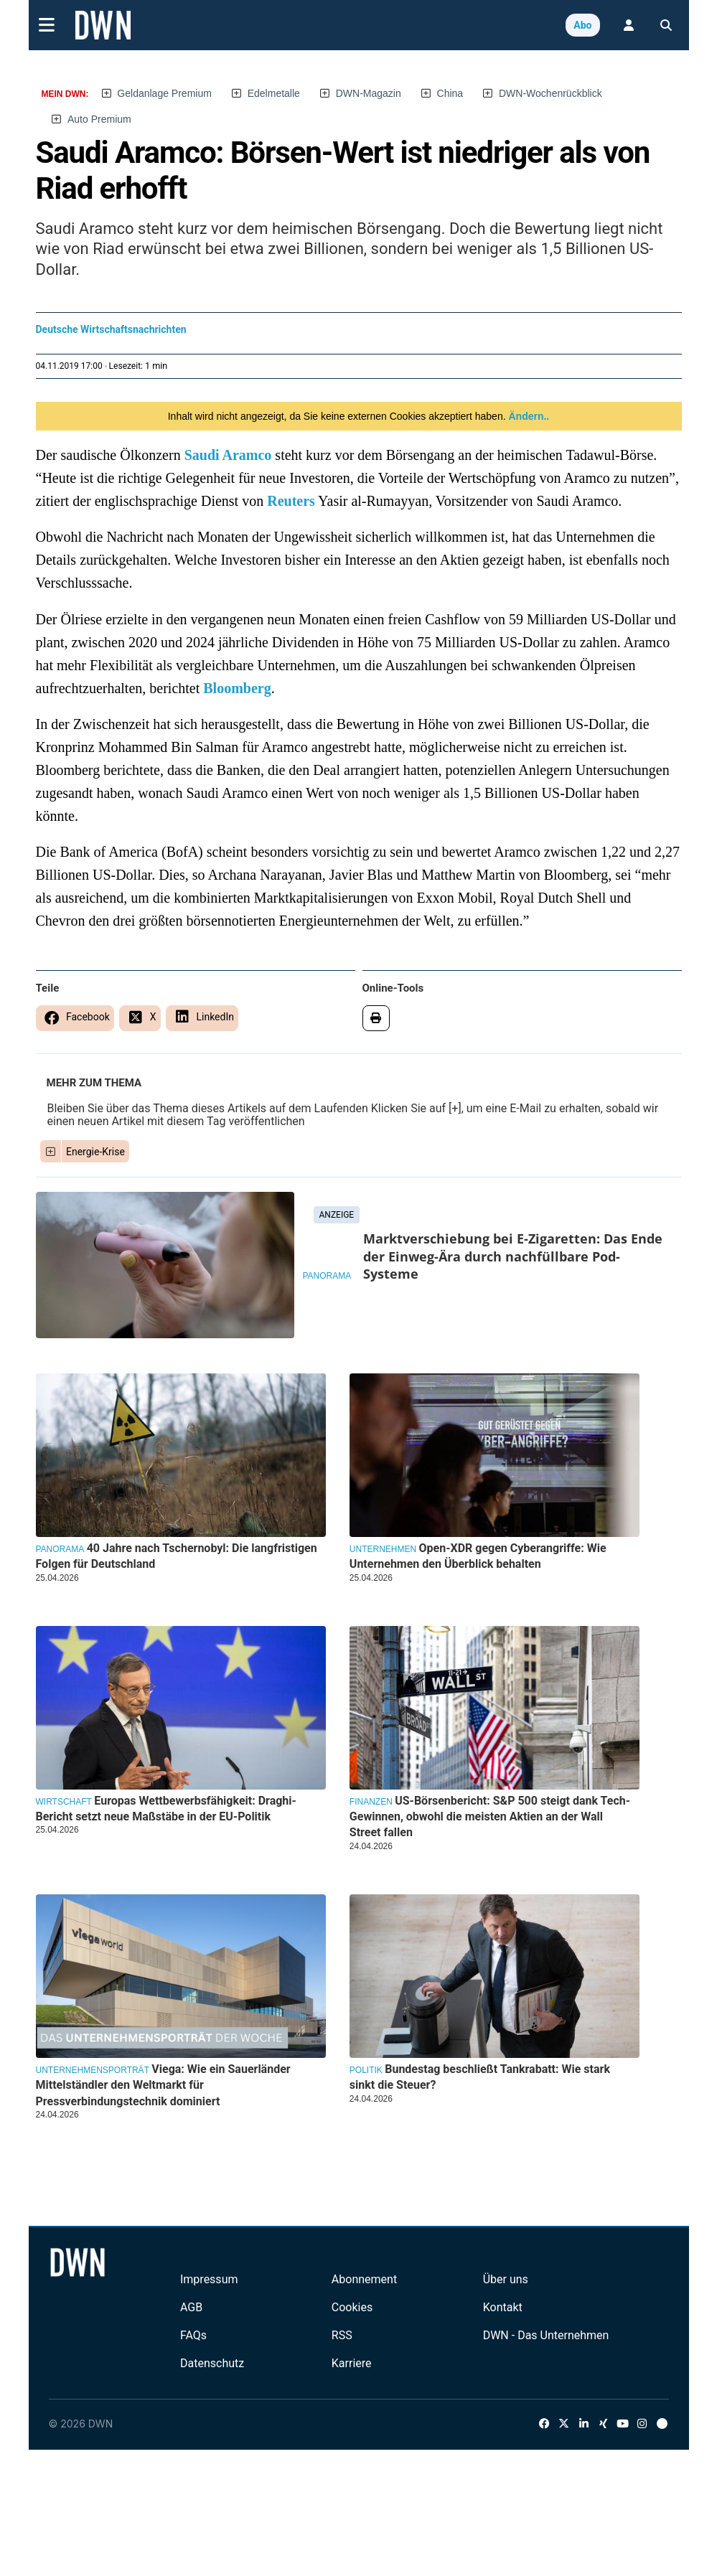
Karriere (352, 2363)
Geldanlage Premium (164, 93)
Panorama (327, 1276)
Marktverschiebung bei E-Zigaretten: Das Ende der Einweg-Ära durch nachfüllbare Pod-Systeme (512, 1256)
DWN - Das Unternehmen (546, 2335)
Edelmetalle (274, 93)
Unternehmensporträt (92, 2070)
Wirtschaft (64, 1802)
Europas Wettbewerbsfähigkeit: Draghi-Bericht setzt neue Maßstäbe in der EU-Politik (166, 1808)
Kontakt (502, 2307)
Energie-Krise (95, 1151)
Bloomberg (237, 688)
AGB (191, 2307)
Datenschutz (212, 2363)
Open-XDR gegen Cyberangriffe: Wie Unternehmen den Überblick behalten (478, 1556)
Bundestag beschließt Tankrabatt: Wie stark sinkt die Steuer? (480, 2077)
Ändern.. (528, 416)
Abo (582, 25)
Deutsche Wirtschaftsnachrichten (111, 329)
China (450, 93)
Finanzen (371, 1802)
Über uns (505, 2279)
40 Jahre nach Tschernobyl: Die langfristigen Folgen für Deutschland (176, 1556)
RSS (342, 2335)
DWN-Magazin (368, 93)
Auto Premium (99, 119)
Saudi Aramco (228, 455)
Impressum (209, 2279)
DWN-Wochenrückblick (550, 93)
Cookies (352, 2307)
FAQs (193, 2335)
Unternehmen (383, 1549)
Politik (366, 2070)
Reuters (291, 501)
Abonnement (364, 2279)
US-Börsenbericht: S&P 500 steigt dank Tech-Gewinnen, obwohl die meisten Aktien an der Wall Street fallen (490, 1817)
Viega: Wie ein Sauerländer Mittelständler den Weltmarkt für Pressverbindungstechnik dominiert (163, 2085)
